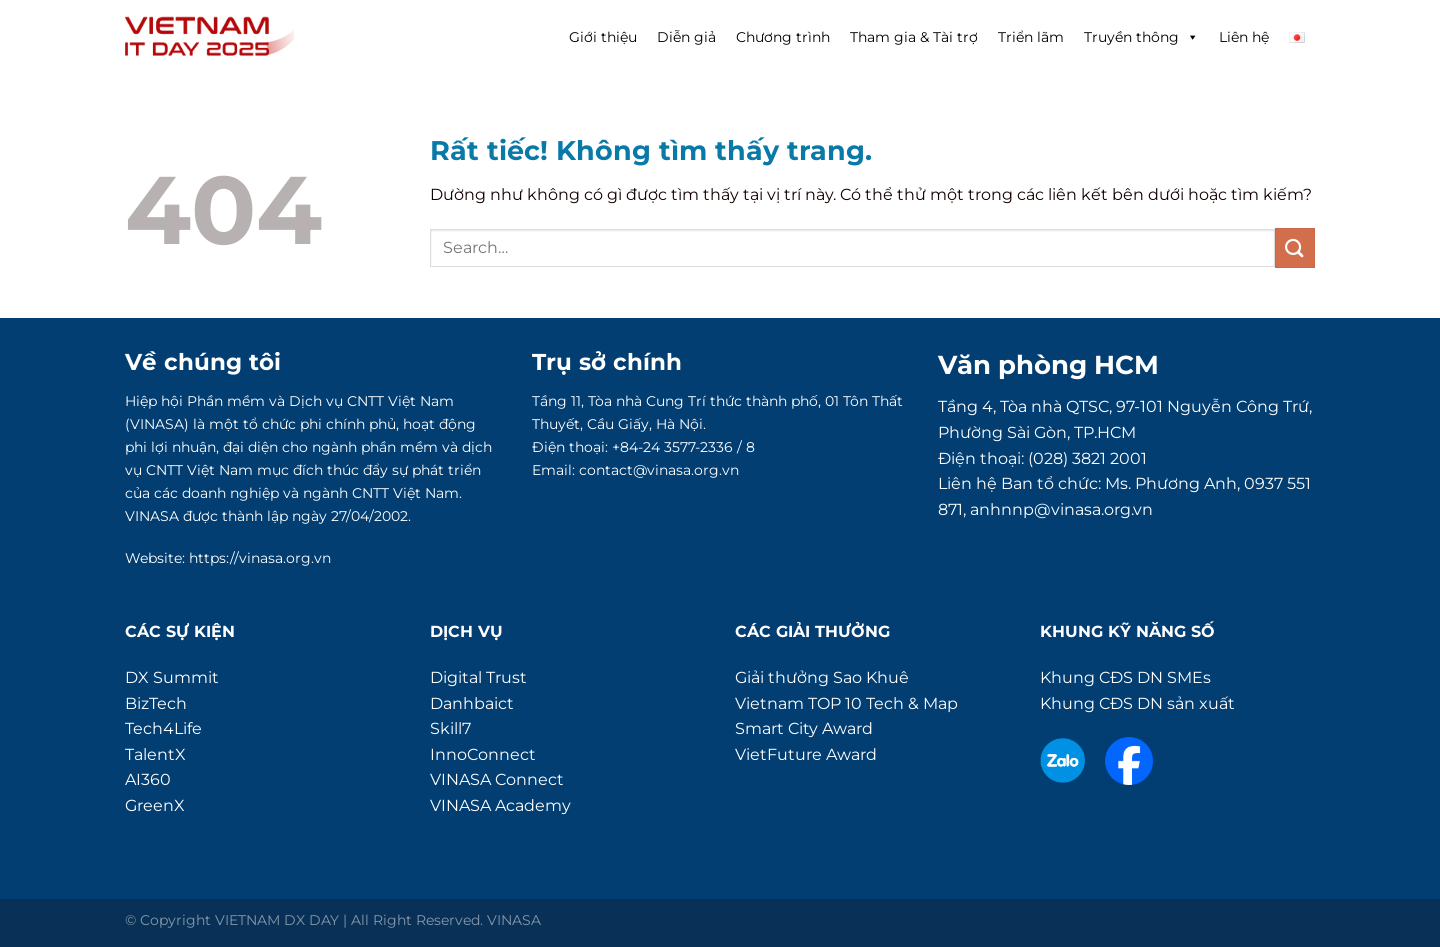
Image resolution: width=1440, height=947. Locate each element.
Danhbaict (472, 703)
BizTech (156, 703)
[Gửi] (1295, 247)
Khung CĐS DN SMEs (1125, 677)
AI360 (148, 779)
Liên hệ (1244, 37)
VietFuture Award (806, 754)
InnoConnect (483, 754)
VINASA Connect (497, 779)
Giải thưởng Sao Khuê (822, 677)
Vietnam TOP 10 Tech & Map (846, 703)
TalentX (155, 754)
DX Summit (172, 677)
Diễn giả (686, 37)
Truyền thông (1141, 37)
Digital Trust (478, 677)
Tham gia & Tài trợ (914, 37)
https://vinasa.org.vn (260, 558)
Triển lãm (1031, 37)
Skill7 (450, 728)
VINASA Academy (500, 805)
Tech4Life (163, 728)
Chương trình (783, 37)
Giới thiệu (603, 37)
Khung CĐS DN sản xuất (1137, 703)
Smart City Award (804, 728)
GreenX (155, 805)
